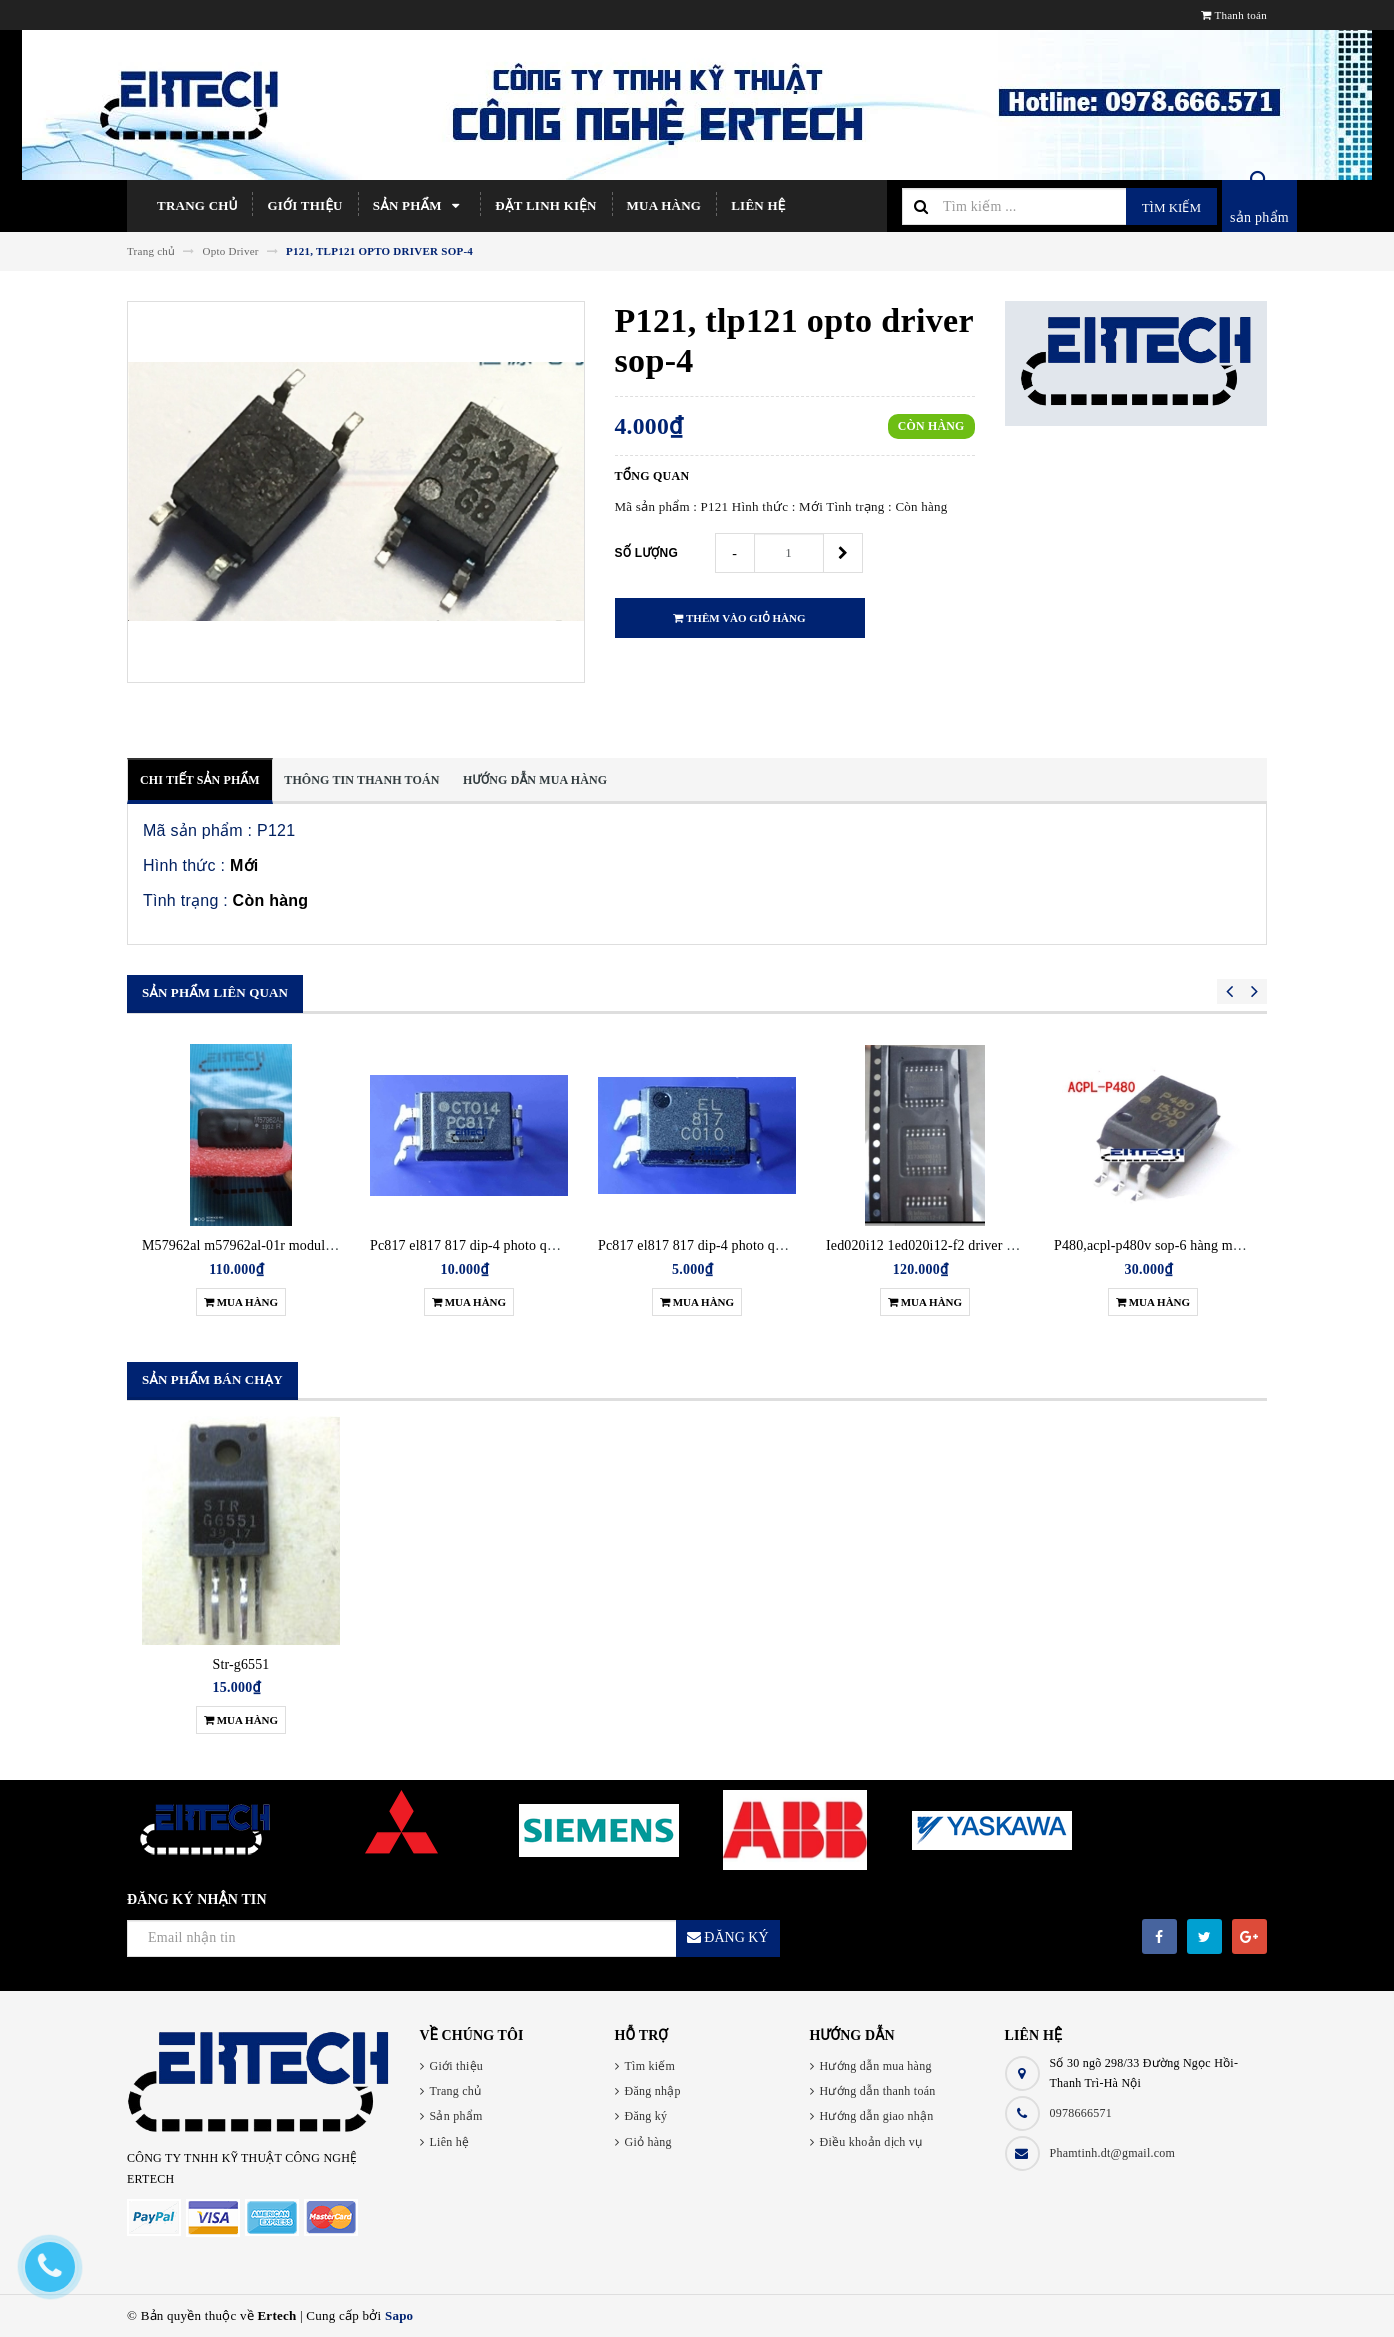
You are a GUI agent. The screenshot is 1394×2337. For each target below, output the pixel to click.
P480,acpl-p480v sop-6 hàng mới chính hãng (1183, 1245)
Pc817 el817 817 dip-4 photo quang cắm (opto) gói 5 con (762, 1245)
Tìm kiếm (1171, 207)
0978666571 (1081, 2113)
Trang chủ (197, 205)
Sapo (399, 2315)
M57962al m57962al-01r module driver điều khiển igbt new (316, 1245)
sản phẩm (1259, 217)
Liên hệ (758, 205)
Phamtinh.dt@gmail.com (1113, 2153)
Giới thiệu (304, 205)
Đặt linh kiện (545, 205)
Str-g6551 (241, 1664)
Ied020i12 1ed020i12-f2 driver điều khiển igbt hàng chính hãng (1010, 1245)
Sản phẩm (419, 206)
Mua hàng (664, 205)
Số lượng (647, 553)
